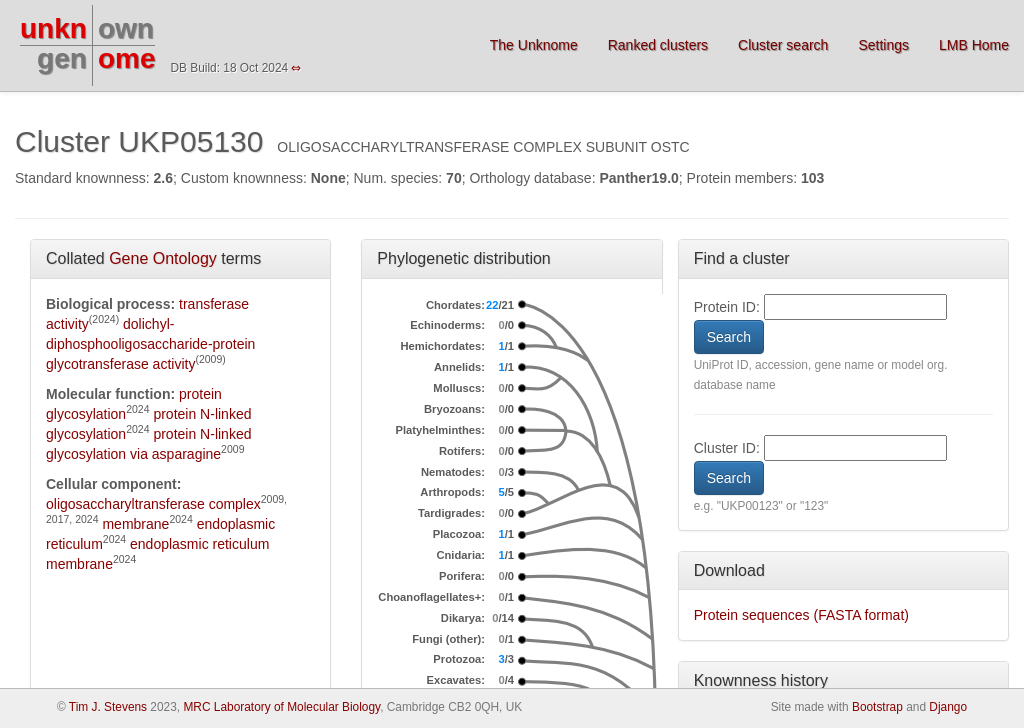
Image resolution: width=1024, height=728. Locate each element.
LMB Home (974, 45)
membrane (135, 524)
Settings (883, 45)
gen (62, 58)
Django (948, 707)
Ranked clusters (658, 45)
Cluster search (783, 45)
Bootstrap (877, 707)
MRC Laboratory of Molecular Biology (281, 707)
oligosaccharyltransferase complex (153, 504)
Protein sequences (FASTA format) (801, 615)
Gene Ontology (163, 258)
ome (127, 58)
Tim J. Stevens (108, 707)
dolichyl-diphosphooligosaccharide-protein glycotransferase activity (150, 344)
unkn (53, 28)
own (126, 28)
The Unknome (534, 45)
